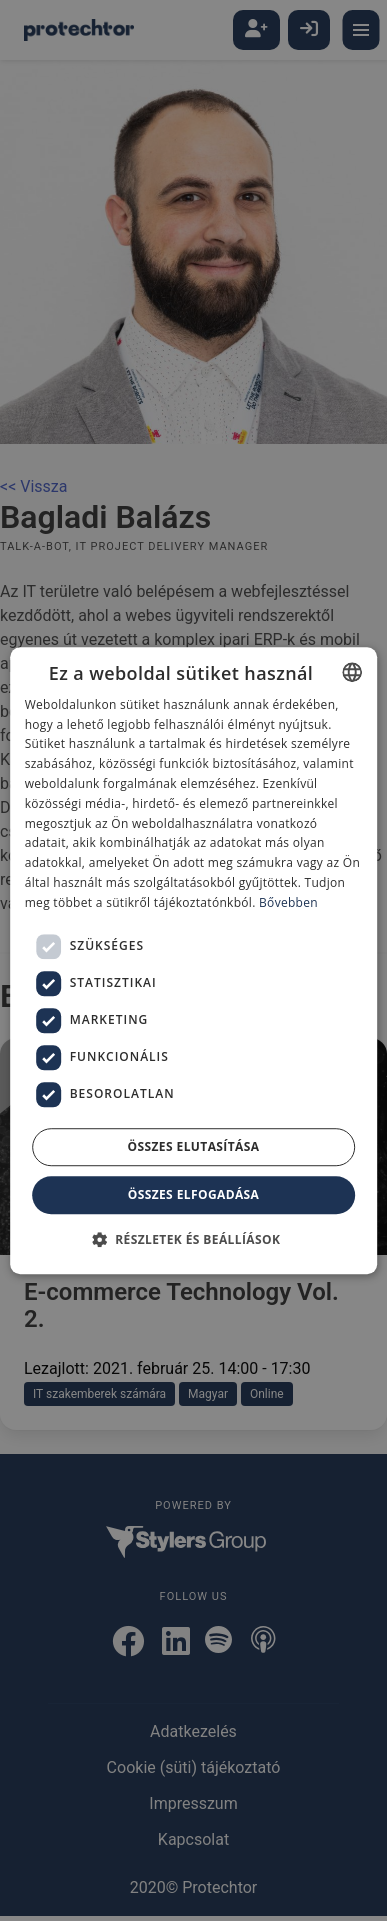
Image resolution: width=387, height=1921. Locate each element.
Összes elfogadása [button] (194, 1194)
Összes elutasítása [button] (194, 1146)
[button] (194, 1239)
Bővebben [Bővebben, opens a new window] (288, 902)
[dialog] (193, 960)
